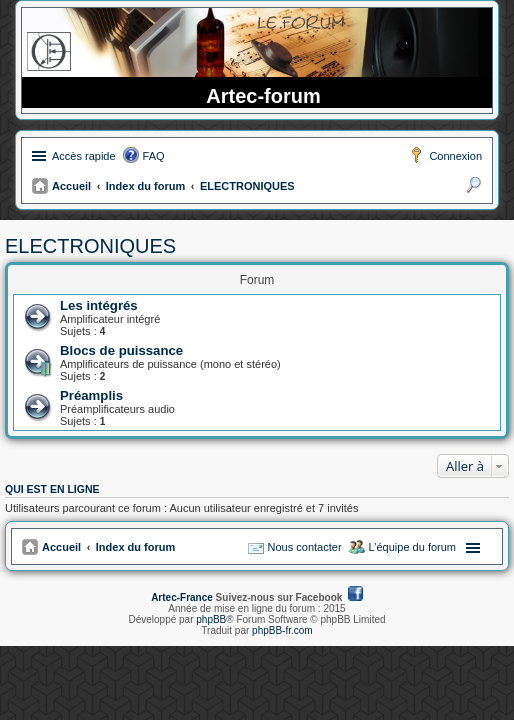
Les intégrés (99, 305)
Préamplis (91, 395)
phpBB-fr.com (282, 630)
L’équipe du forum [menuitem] (412, 547)
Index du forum (145, 186)
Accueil (71, 186)
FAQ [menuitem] (154, 156)
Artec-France (182, 597)
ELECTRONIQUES (247, 186)
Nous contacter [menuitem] (305, 547)
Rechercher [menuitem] (474, 188)
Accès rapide (84, 156)
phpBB (211, 619)
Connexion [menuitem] (455, 156)
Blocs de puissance (121, 350)
